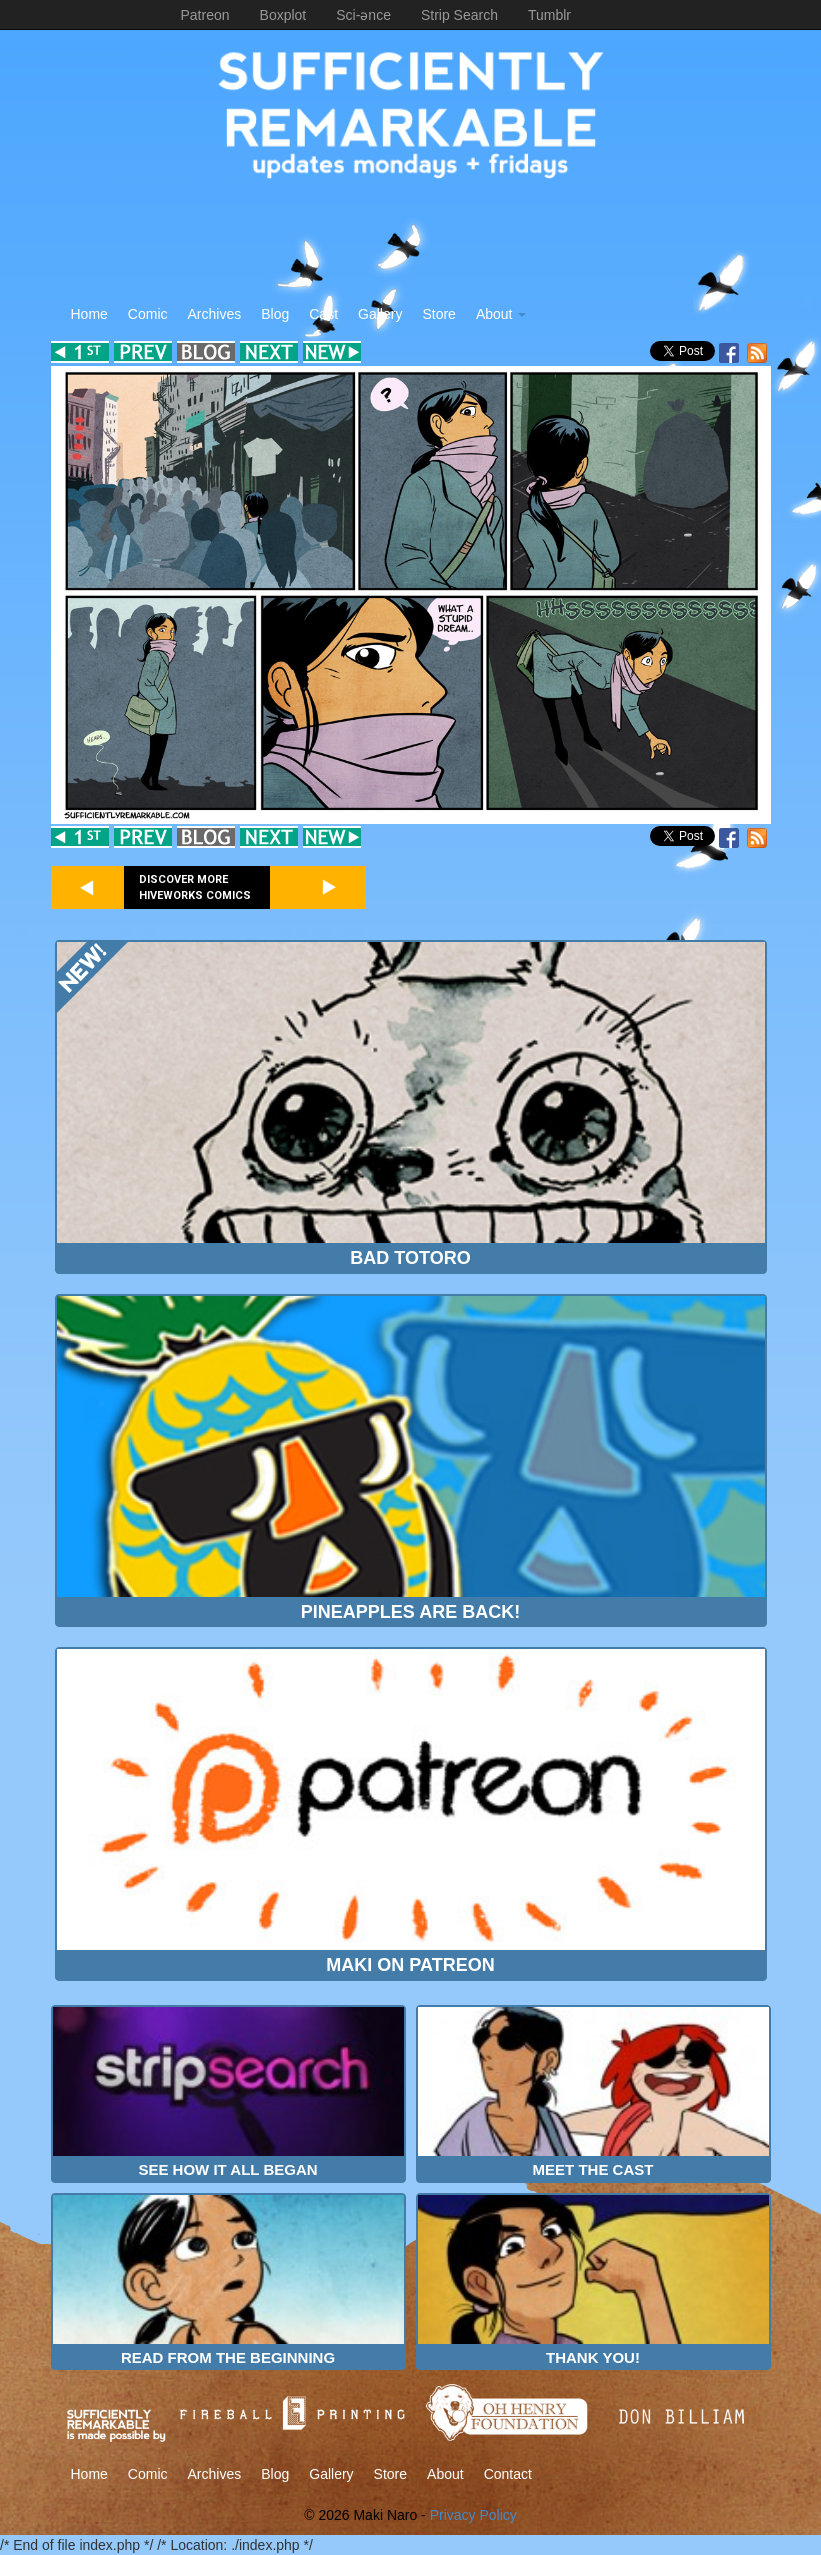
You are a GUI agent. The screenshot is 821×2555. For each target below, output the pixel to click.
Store (438, 314)
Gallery (380, 314)
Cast (323, 314)
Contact (508, 2474)
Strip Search (459, 15)
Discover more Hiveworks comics (195, 887)
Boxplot (283, 15)
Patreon (205, 15)
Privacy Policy (473, 2515)
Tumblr (549, 15)
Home (89, 314)
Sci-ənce (363, 15)
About (501, 314)
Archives (215, 314)
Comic (148, 314)
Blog (275, 314)
